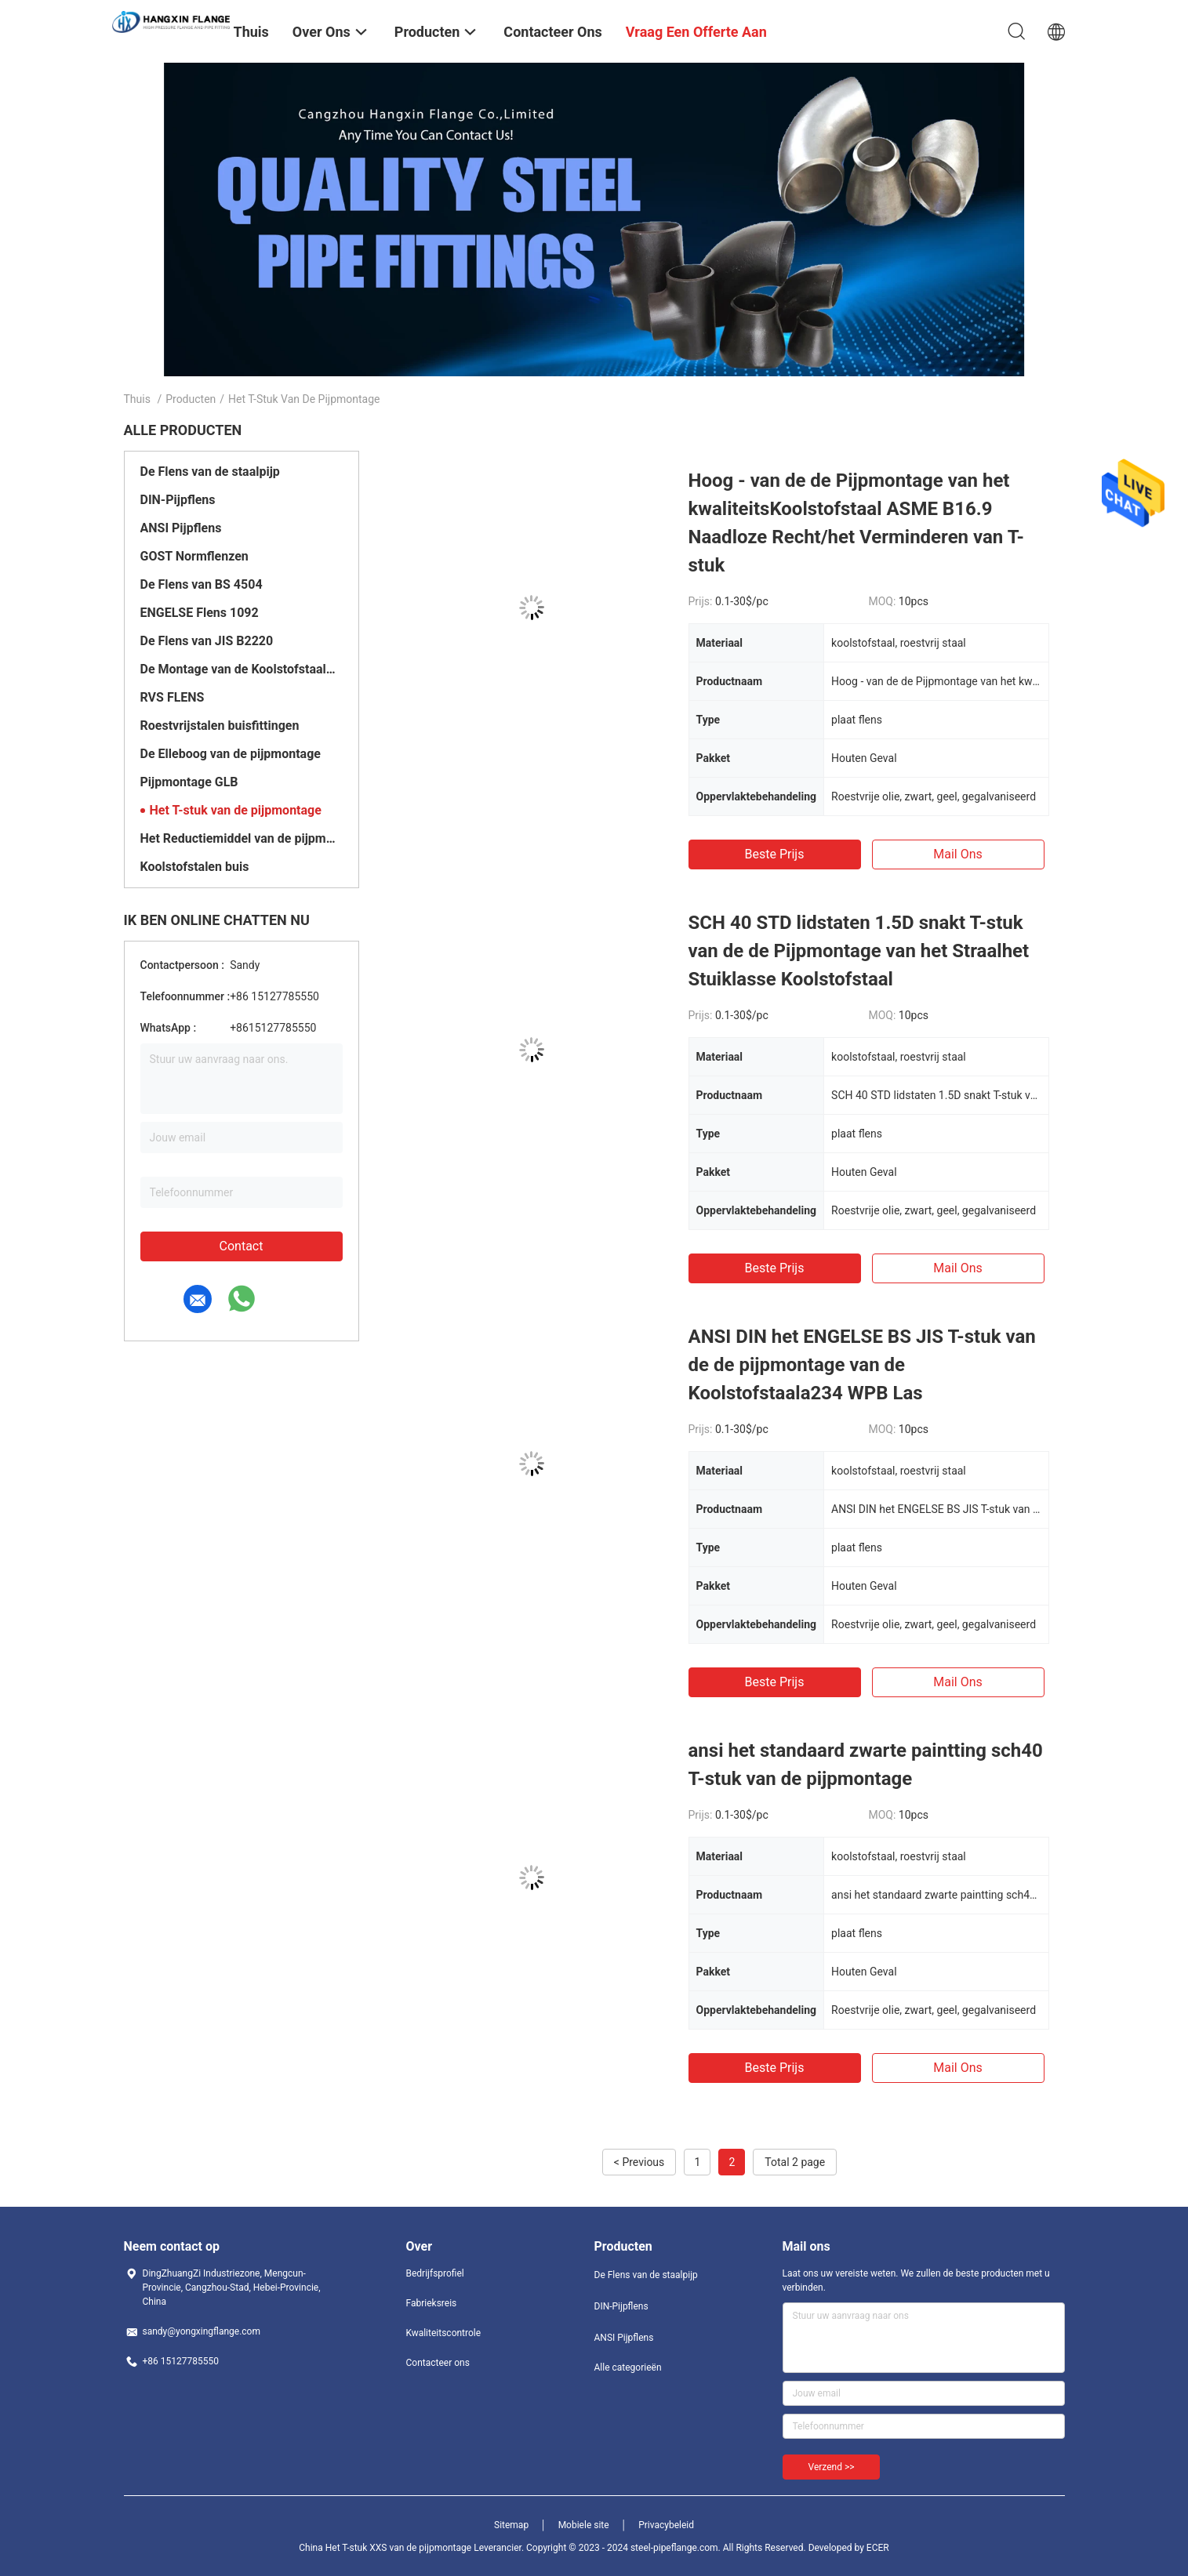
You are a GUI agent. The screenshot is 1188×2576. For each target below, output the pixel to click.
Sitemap (511, 2525)
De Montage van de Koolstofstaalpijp (241, 669)
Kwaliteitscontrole (443, 2332)
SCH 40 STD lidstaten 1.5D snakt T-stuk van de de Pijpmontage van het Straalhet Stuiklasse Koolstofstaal (859, 951)
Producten (190, 399)
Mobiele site (583, 2525)
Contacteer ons (438, 2362)
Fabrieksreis (431, 2303)
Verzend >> (831, 2467)
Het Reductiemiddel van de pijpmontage (241, 838)
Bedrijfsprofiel (435, 2273)
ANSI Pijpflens (181, 528)
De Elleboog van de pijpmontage (230, 753)
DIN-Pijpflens (178, 499)
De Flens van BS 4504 (201, 584)
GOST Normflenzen (194, 556)
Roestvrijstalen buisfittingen (220, 725)
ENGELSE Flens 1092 (199, 612)
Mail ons (958, 854)
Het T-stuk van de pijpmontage (236, 810)
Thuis (137, 399)
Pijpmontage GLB (189, 782)
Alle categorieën (628, 2367)
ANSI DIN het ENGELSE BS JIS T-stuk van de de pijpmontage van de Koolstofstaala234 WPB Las (862, 1365)
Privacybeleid (666, 2525)
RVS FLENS (172, 697)
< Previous (639, 2162)
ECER (877, 2547)
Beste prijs (775, 854)
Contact (241, 1246)
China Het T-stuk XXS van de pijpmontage (385, 2547)
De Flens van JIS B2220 (207, 640)
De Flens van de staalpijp (210, 471)
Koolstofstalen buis (194, 866)
